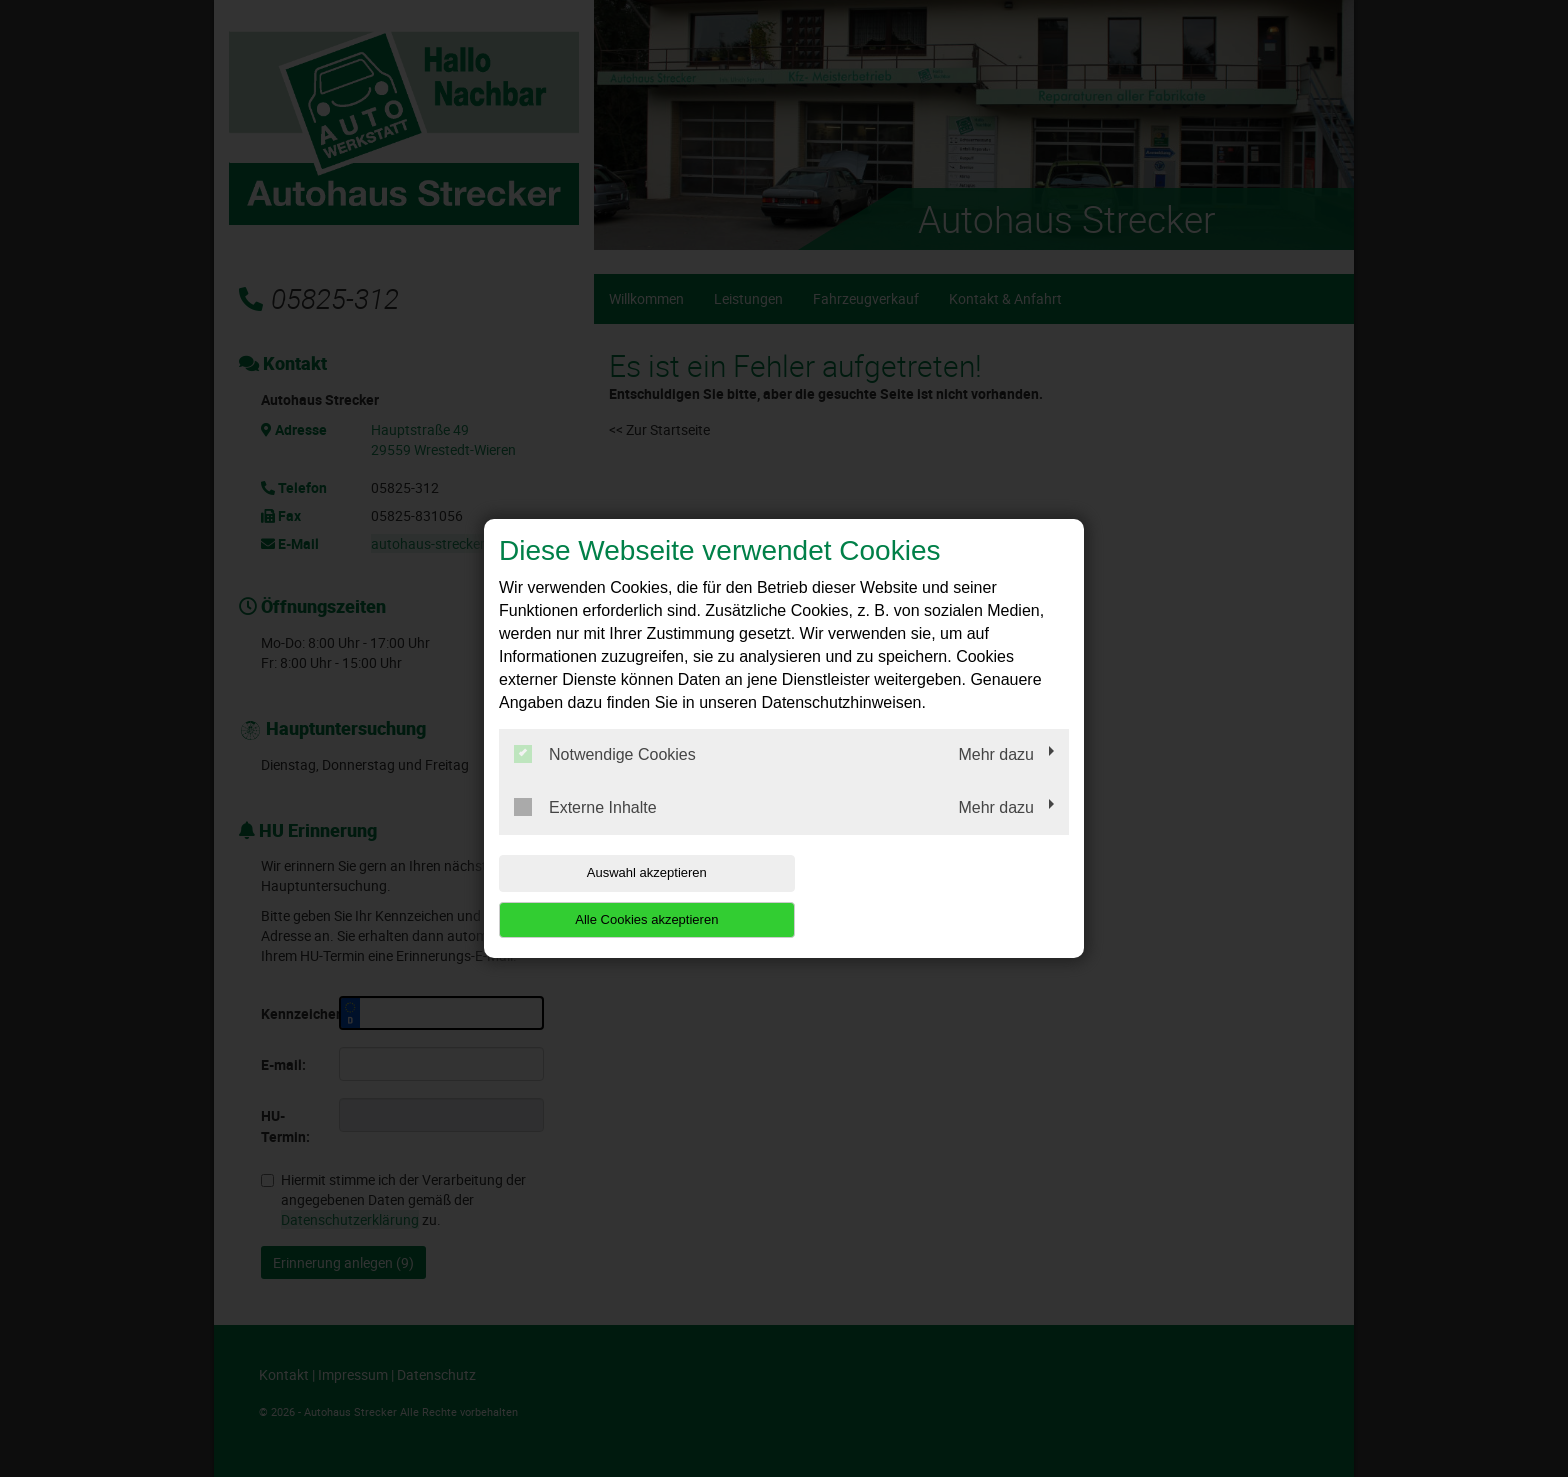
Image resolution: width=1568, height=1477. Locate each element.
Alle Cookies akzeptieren (940, 895)
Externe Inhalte (585, 831)
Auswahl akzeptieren (627, 895)
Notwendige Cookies (605, 778)
